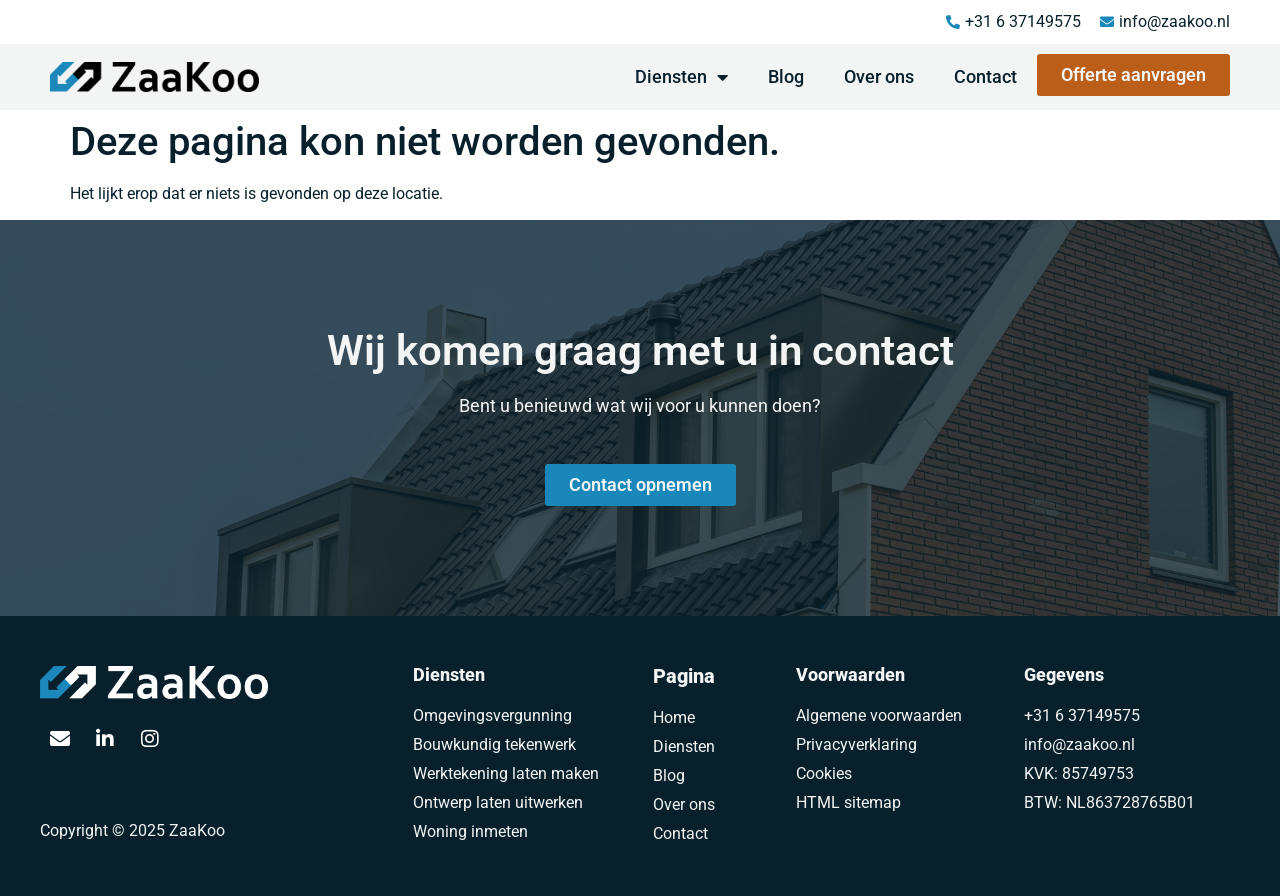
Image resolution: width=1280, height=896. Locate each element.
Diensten (681, 77)
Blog (786, 76)
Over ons (879, 76)
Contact (985, 76)
